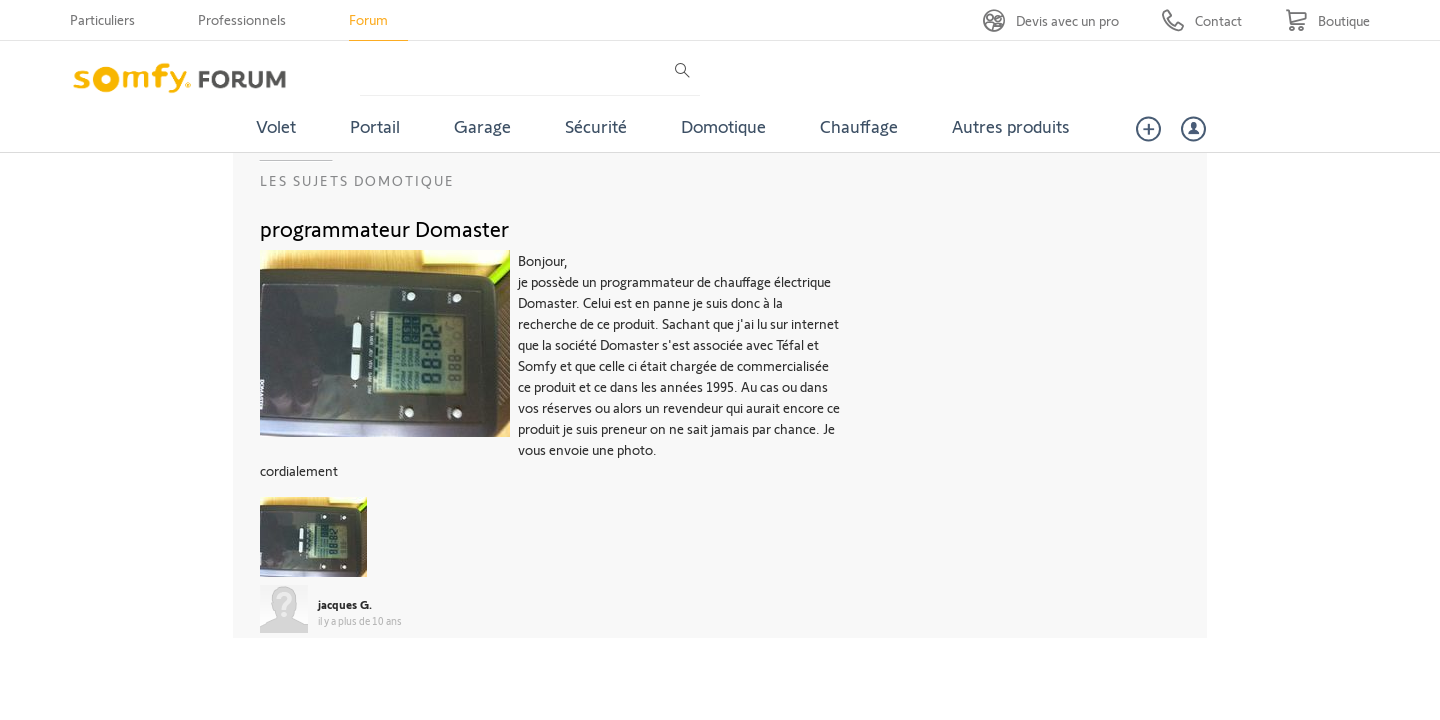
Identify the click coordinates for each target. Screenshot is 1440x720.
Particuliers (102, 19)
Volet (276, 126)
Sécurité (596, 126)
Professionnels (242, 19)
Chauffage (859, 126)
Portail (375, 126)
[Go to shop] (1327, 20)
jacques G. (345, 604)
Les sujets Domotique (357, 180)
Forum (368, 19)
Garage (482, 126)
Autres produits (1011, 126)
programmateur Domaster (384, 228)
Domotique (723, 126)
